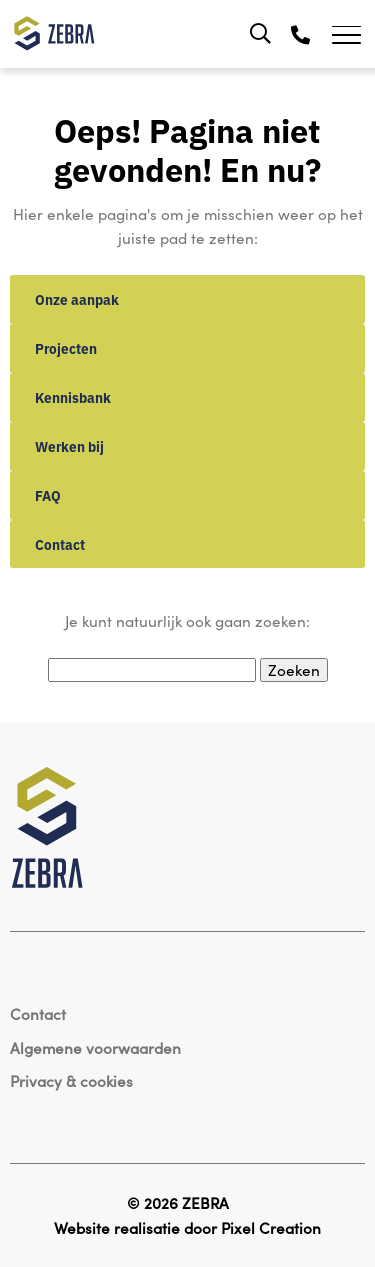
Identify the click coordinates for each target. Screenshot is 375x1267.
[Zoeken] (260, 34)
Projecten (66, 348)
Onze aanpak (77, 299)
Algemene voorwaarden (95, 1047)
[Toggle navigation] (354, 34)
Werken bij (69, 446)
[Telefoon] (300, 34)
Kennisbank (73, 397)
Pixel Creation (271, 1227)
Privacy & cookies (71, 1080)
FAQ (48, 495)
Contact (60, 544)
